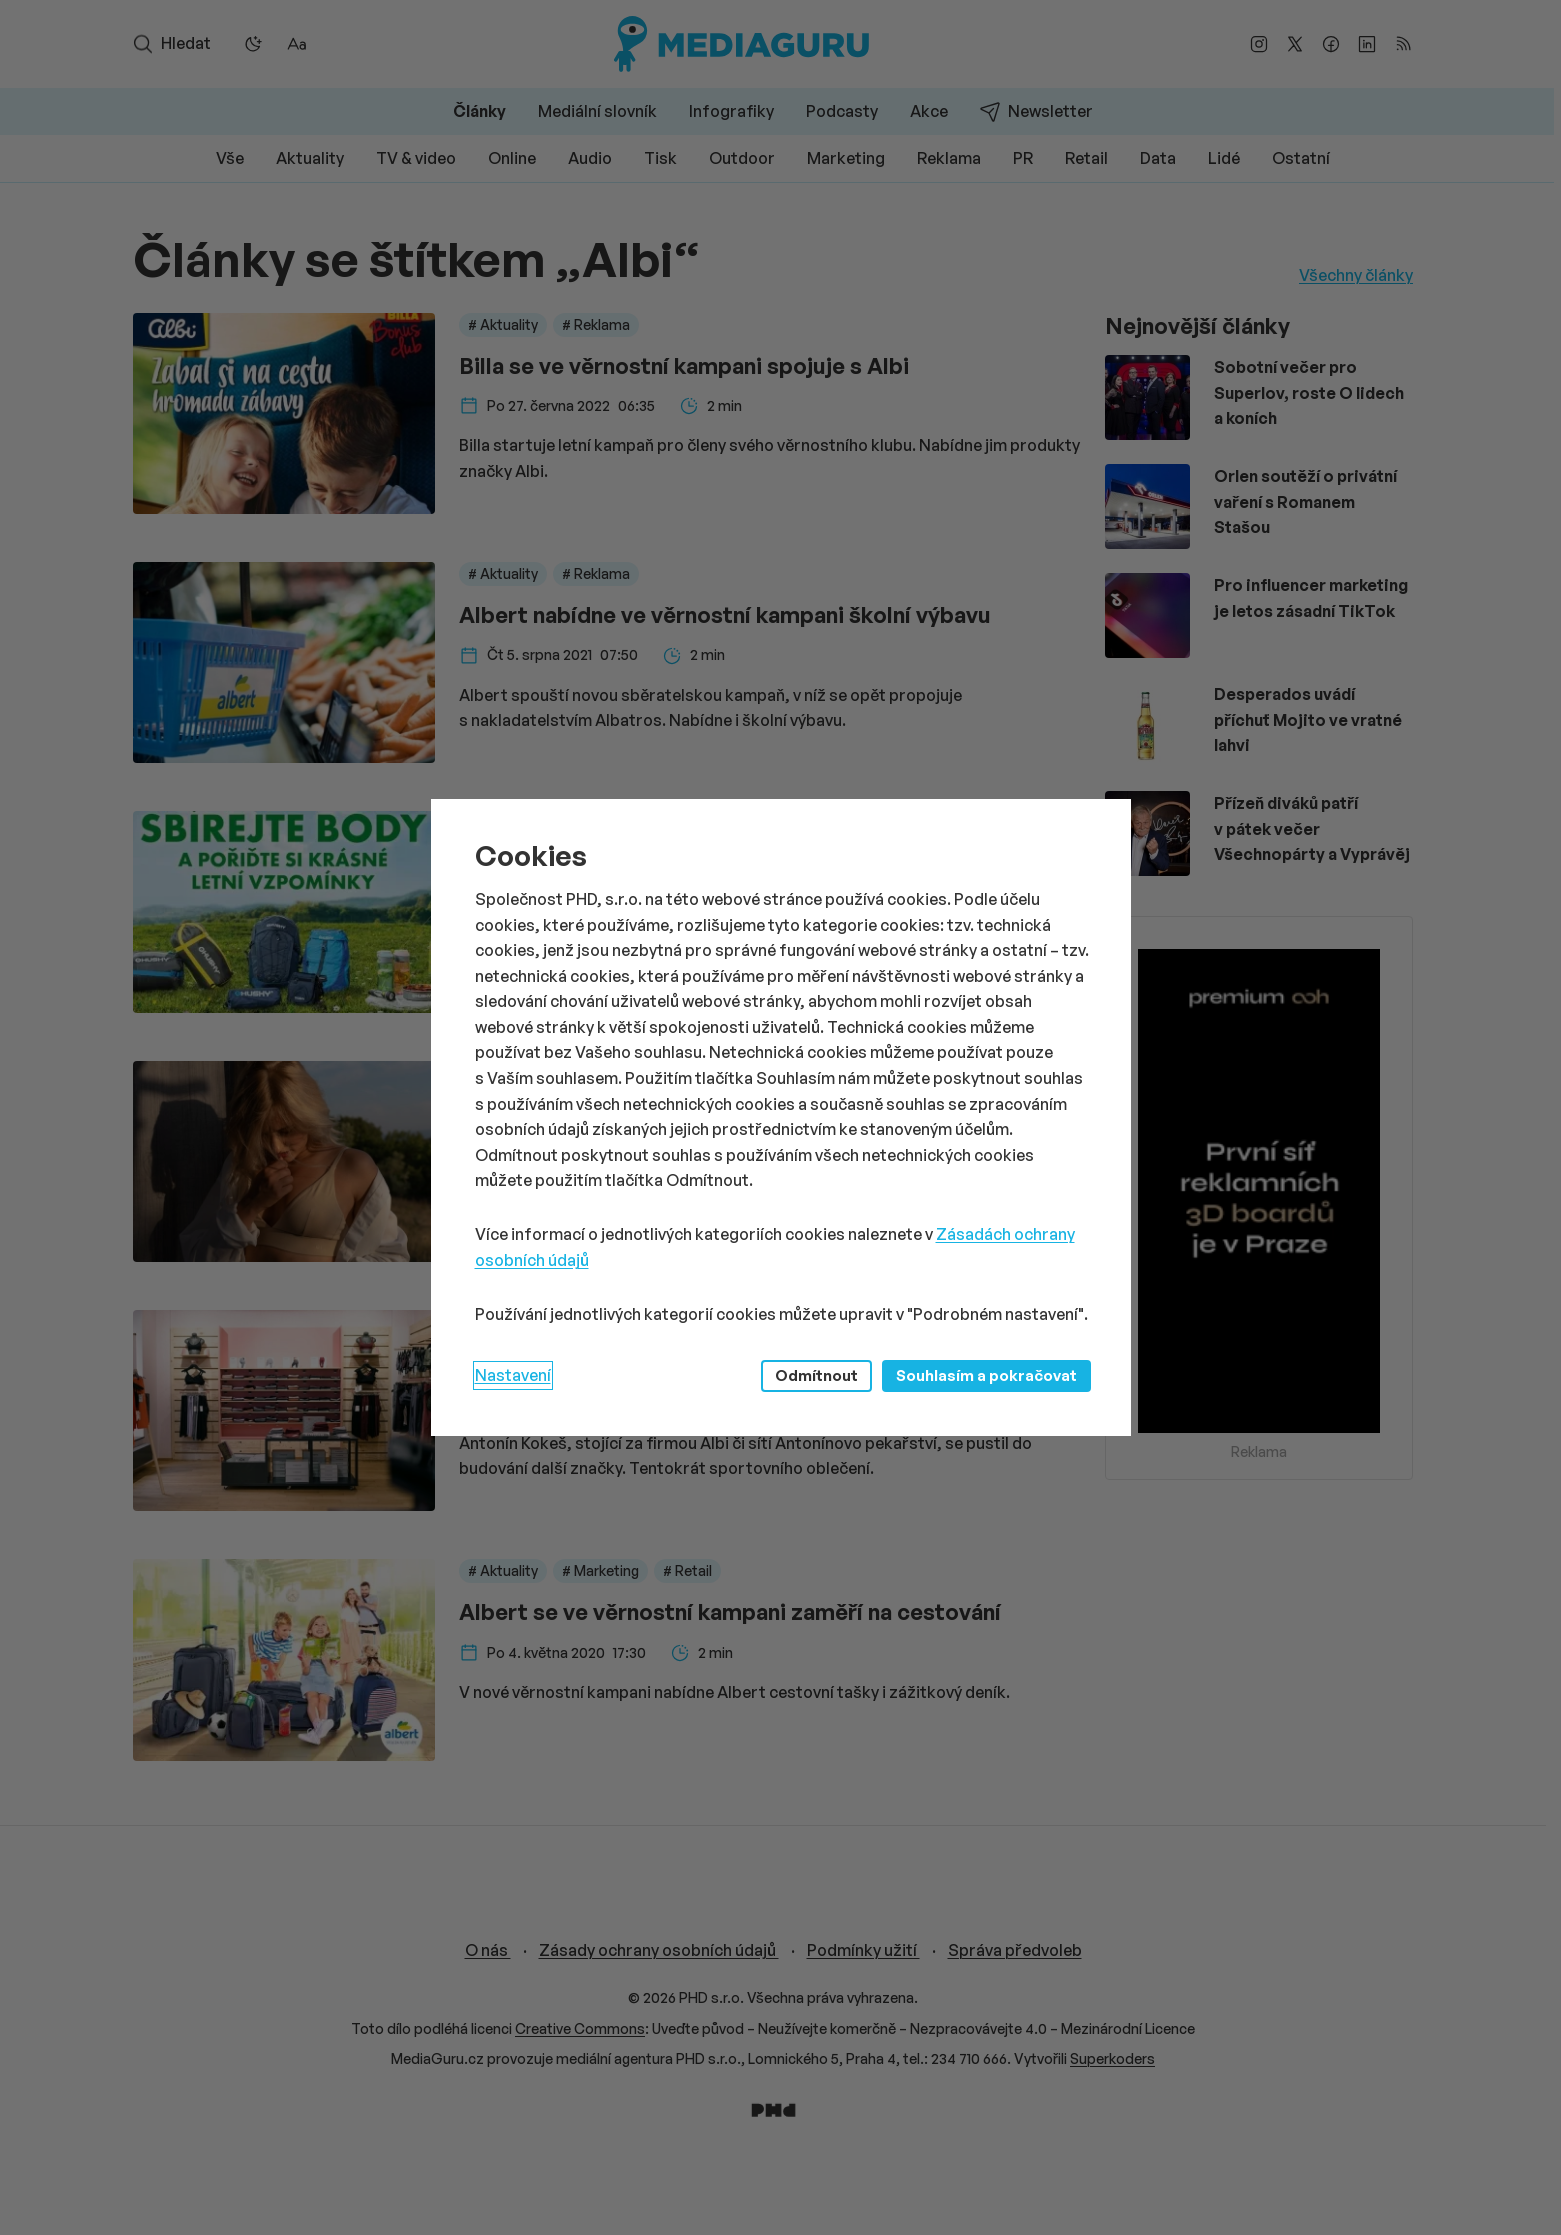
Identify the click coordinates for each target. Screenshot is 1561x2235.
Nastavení (513, 1375)
